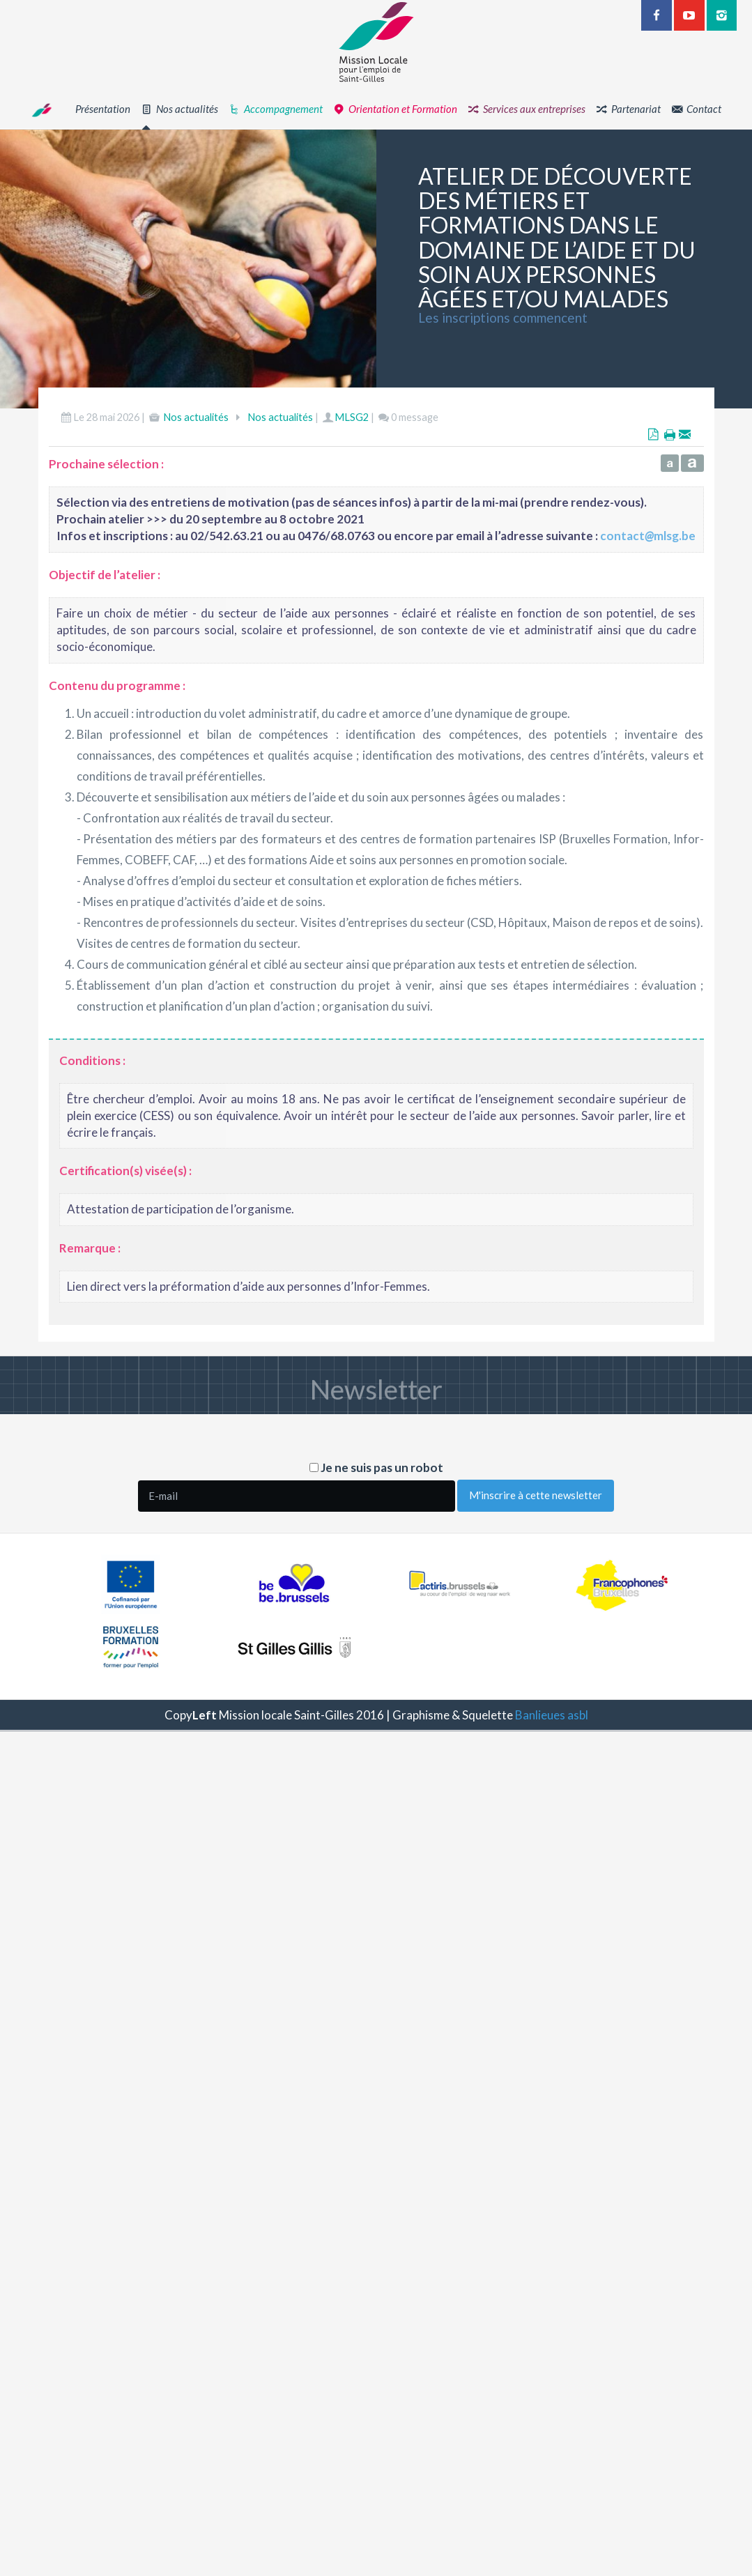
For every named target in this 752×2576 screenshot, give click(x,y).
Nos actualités (196, 421)
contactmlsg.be (648, 539)
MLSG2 (352, 421)
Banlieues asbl (551, 1715)
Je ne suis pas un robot (376, 1467)
